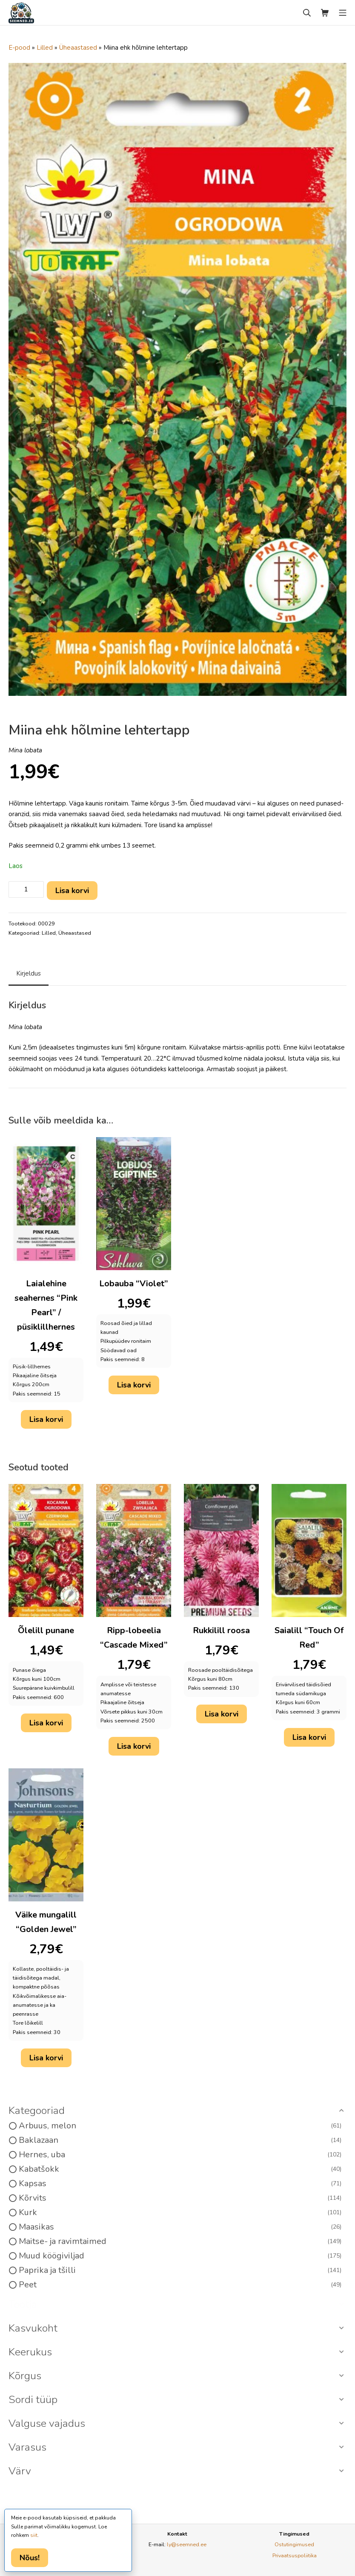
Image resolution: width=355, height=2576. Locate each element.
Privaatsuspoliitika (294, 2555)
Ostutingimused (294, 2544)
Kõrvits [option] (180, 2198)
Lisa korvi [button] (46, 1419)
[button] (177, 2110)
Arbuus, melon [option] (180, 2126)
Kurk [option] (180, 2212)
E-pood (19, 47)
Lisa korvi (72, 890)
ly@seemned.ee (186, 2544)
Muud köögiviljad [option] (180, 2256)
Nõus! (30, 2558)
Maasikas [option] (180, 2227)
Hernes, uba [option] (180, 2155)
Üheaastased (78, 47)
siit (33, 2535)
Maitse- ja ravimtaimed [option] (180, 2241)
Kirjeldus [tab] (28, 973)
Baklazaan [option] (180, 2140)
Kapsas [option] (180, 2184)
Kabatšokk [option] (180, 2169)
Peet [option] (180, 2285)
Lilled (45, 47)
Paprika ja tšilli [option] (180, 2270)
